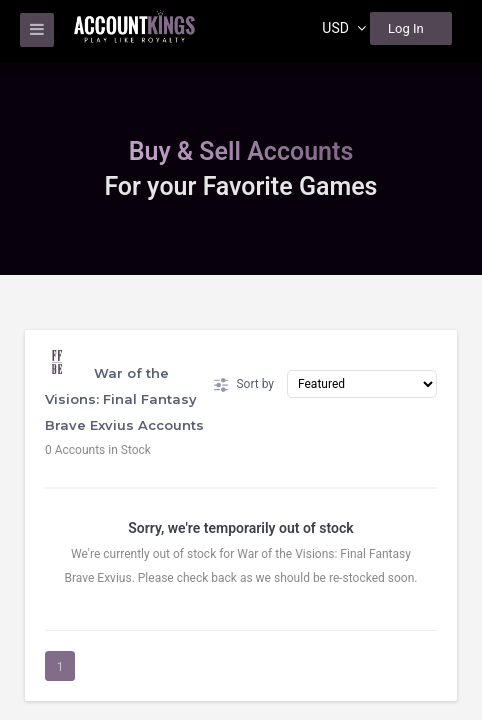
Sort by (244, 385)
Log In (406, 28)
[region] (241, 360)
